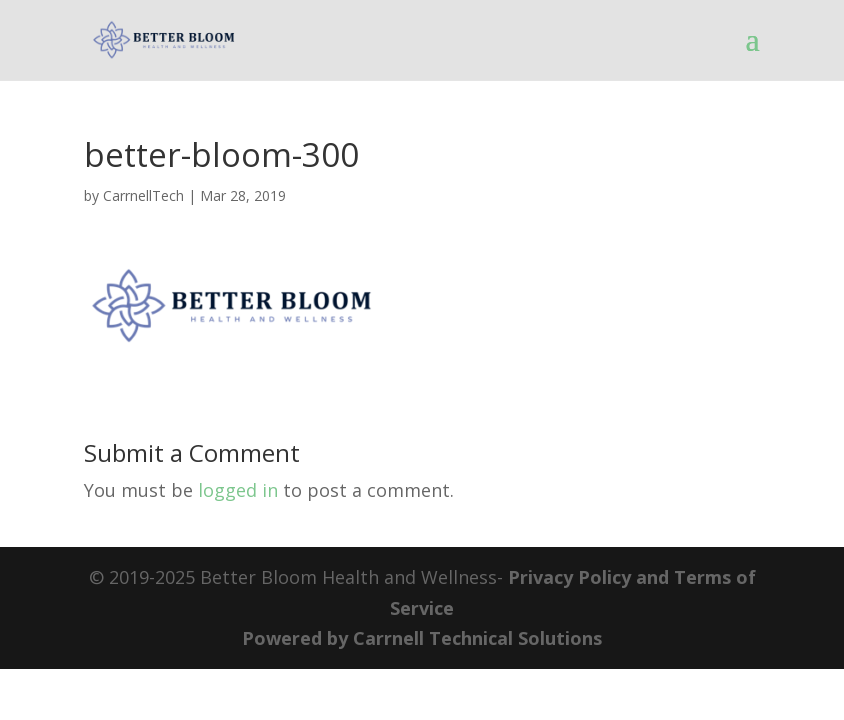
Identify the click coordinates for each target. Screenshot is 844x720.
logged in (238, 490)
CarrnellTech (143, 195)
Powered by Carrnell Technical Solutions (422, 638)
